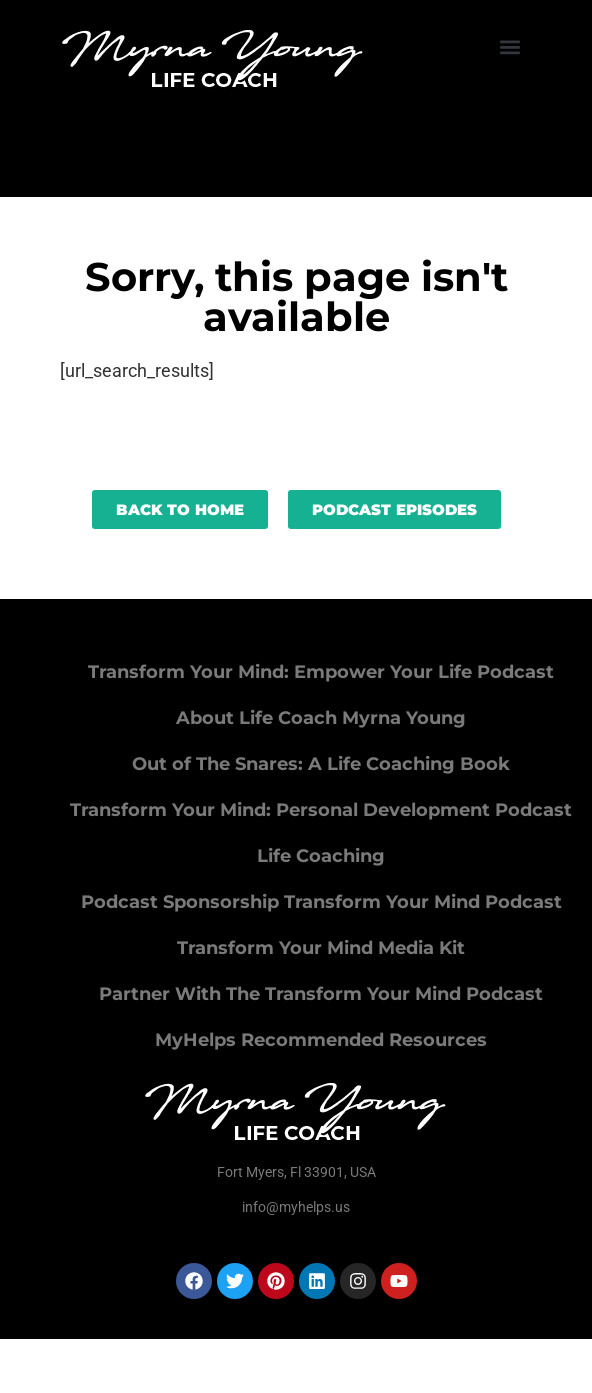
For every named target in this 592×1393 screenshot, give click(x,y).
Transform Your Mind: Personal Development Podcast (321, 810)
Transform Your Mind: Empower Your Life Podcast (321, 672)
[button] (510, 46)
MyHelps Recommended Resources (321, 1040)
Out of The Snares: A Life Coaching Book (321, 764)
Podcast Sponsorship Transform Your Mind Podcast (321, 902)
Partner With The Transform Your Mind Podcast (321, 994)
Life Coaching (321, 856)
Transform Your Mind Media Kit (321, 948)
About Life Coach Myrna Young (321, 718)
